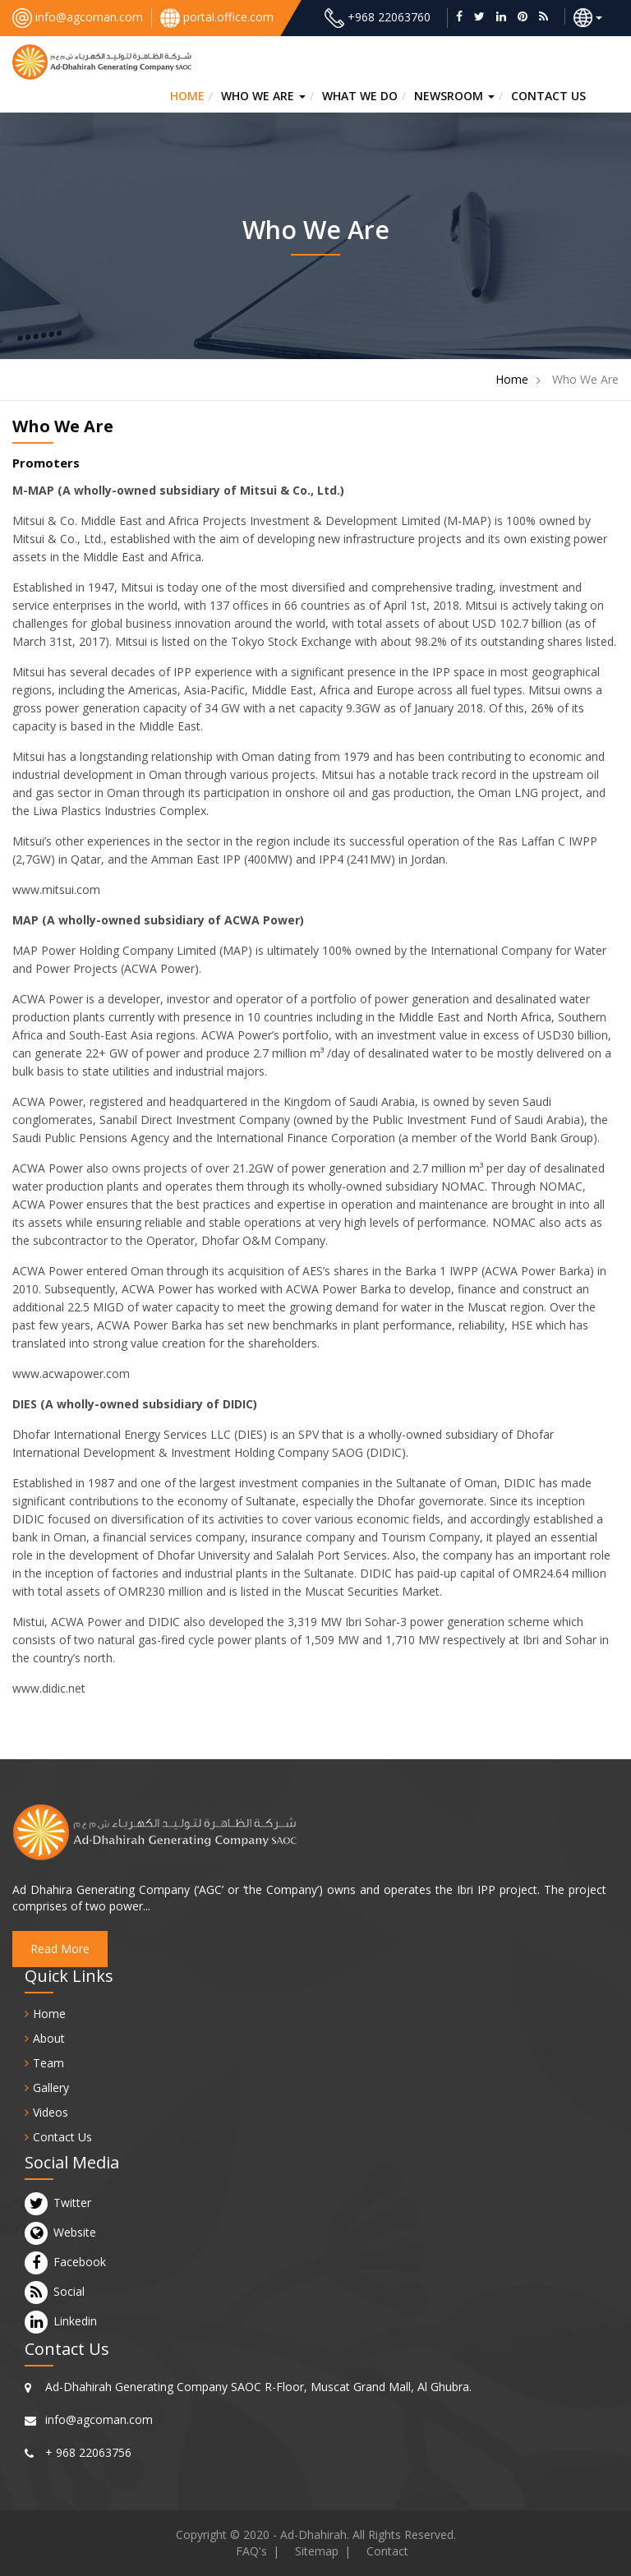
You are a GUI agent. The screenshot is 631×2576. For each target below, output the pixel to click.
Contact (387, 2551)
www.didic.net (48, 1688)
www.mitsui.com (56, 889)
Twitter (72, 2203)
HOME (187, 96)
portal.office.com (228, 17)
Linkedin (75, 2321)
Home (511, 379)
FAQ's (251, 2551)
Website (74, 2232)
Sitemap (317, 2551)
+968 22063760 (389, 17)
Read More (60, 1948)
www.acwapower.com (71, 1373)
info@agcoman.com (89, 17)
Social (69, 2291)
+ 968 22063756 (88, 2452)
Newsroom (454, 96)
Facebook (79, 2262)
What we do (360, 96)
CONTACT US (548, 96)
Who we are (263, 96)
